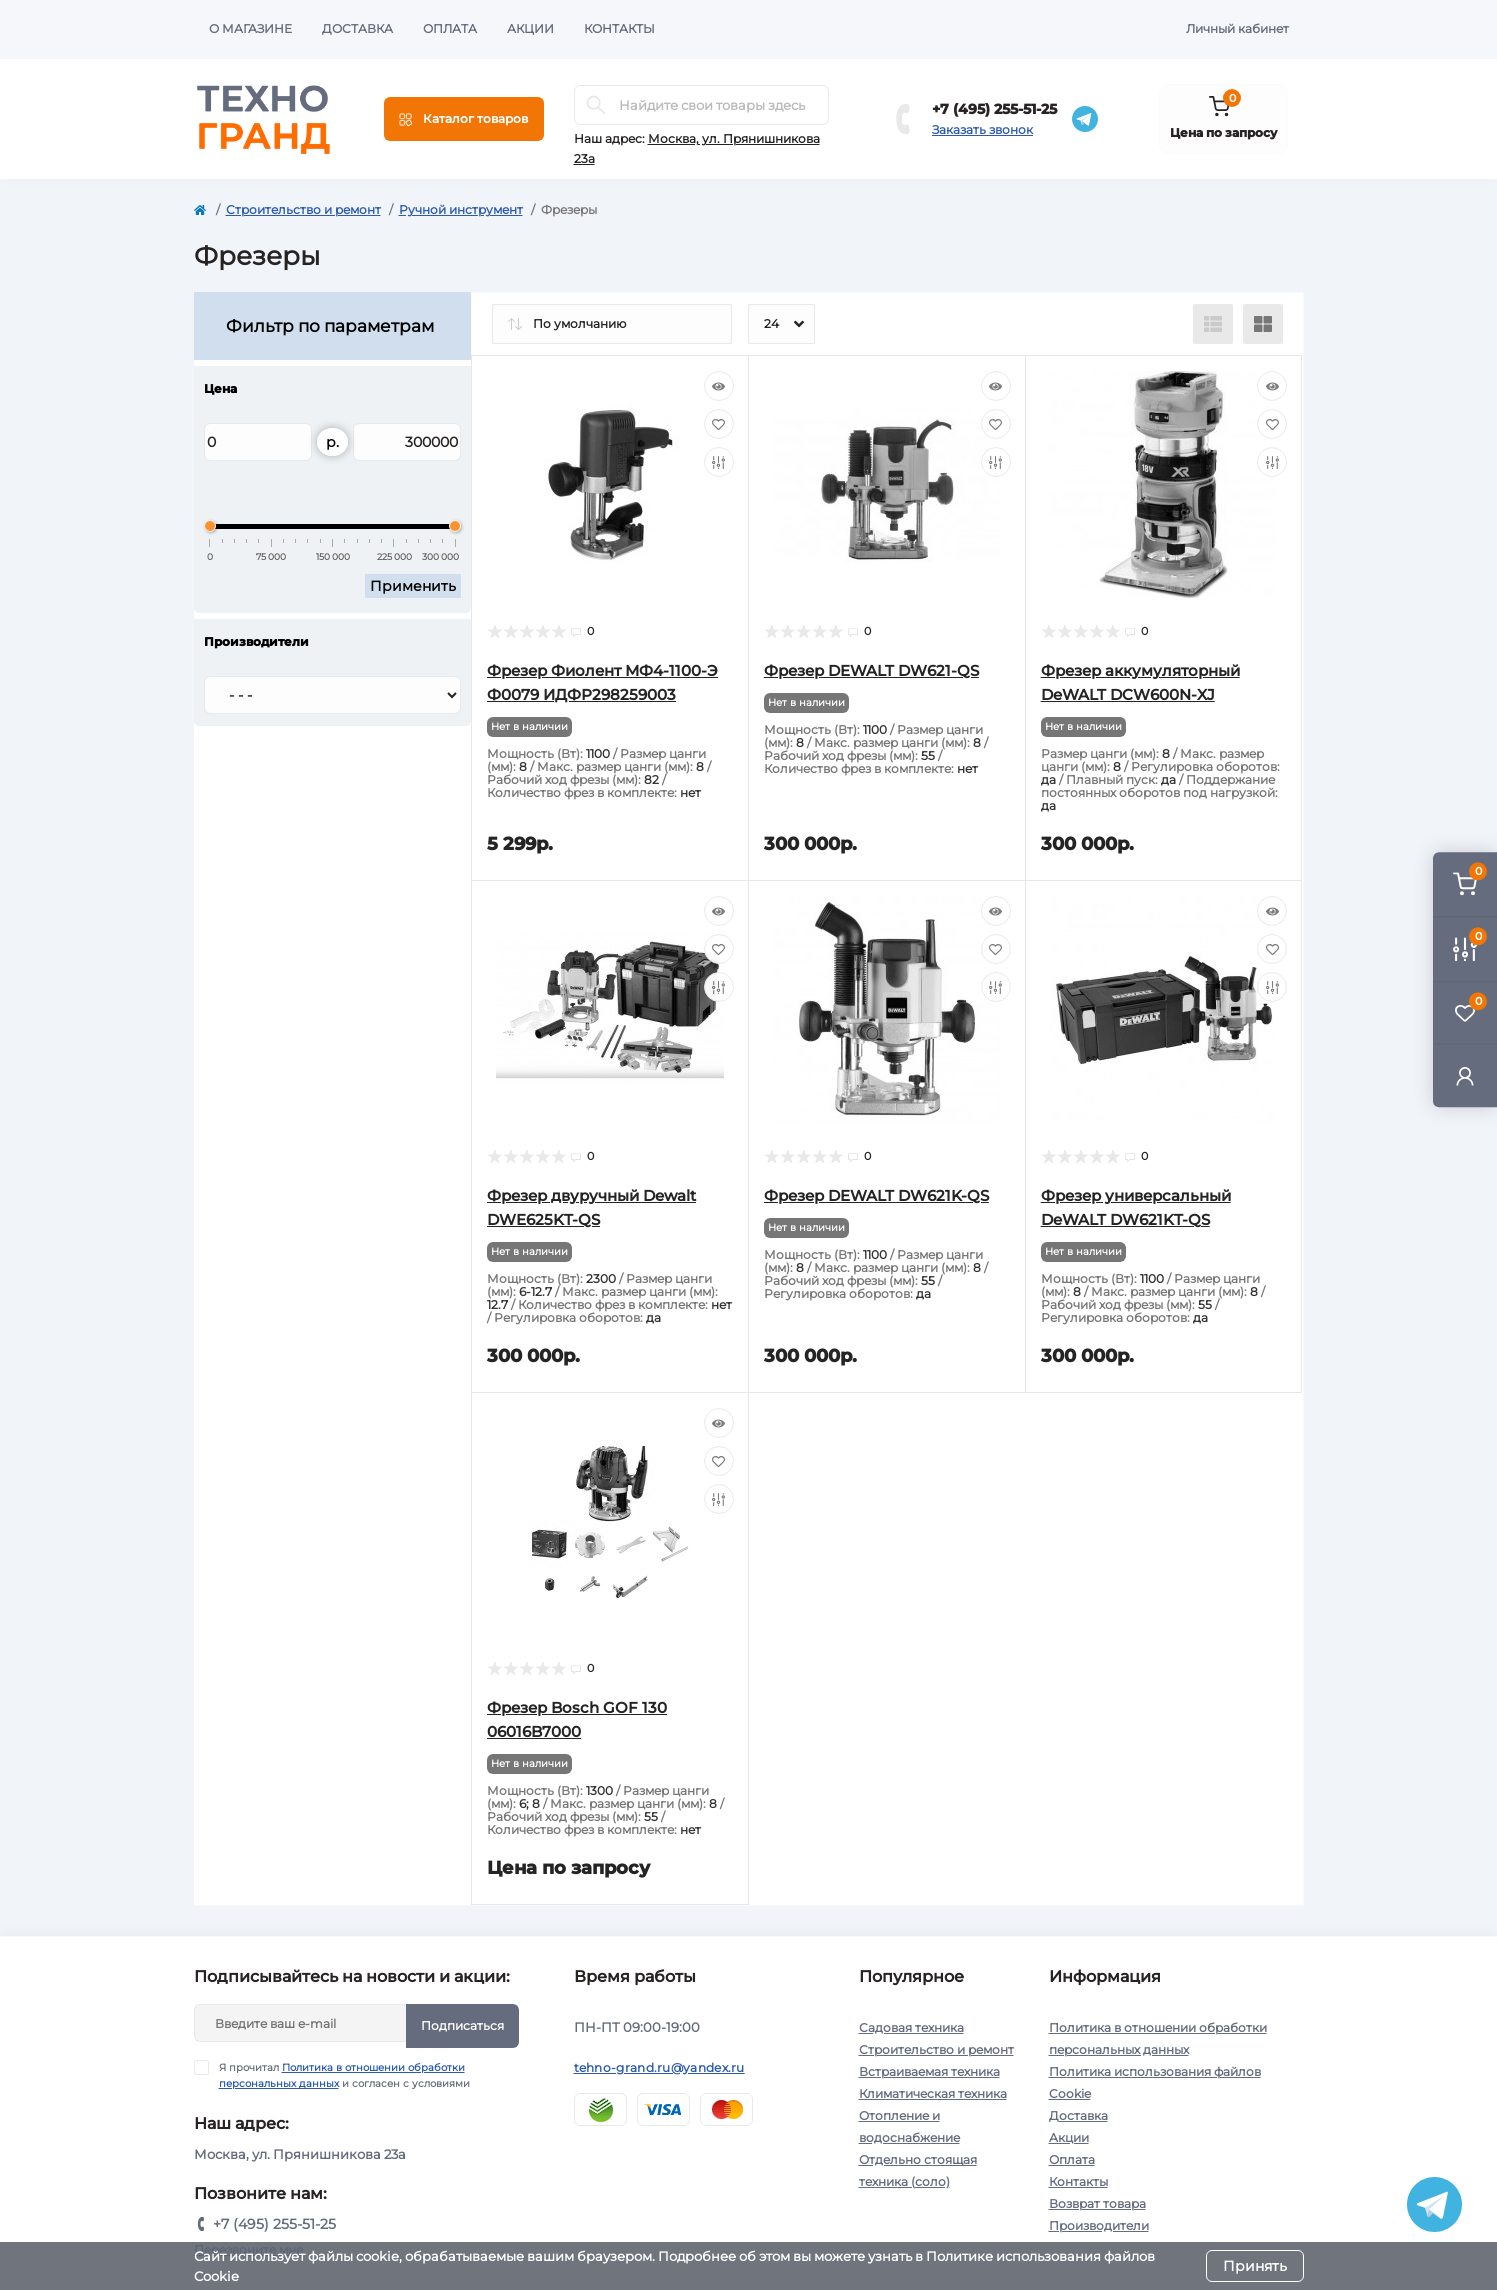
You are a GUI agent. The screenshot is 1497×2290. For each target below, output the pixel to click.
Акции (530, 28)
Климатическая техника (933, 2093)
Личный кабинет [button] (1237, 28)
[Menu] (464, 119)
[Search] (596, 105)
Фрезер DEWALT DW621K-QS (876, 1195)
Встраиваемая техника (929, 2071)
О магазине (250, 28)
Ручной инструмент (461, 209)
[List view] (1213, 324)
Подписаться (462, 2025)
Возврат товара (1097, 2203)
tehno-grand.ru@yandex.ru (659, 2067)
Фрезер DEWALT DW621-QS (871, 670)
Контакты (619, 28)
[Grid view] (1263, 324)
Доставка (357, 28)
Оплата (450, 28)
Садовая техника (911, 2027)
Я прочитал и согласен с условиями (344, 2075)
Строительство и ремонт (303, 209)
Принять (1255, 2266)
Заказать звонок (982, 129)
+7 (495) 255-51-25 (994, 109)
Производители (1099, 2225)
